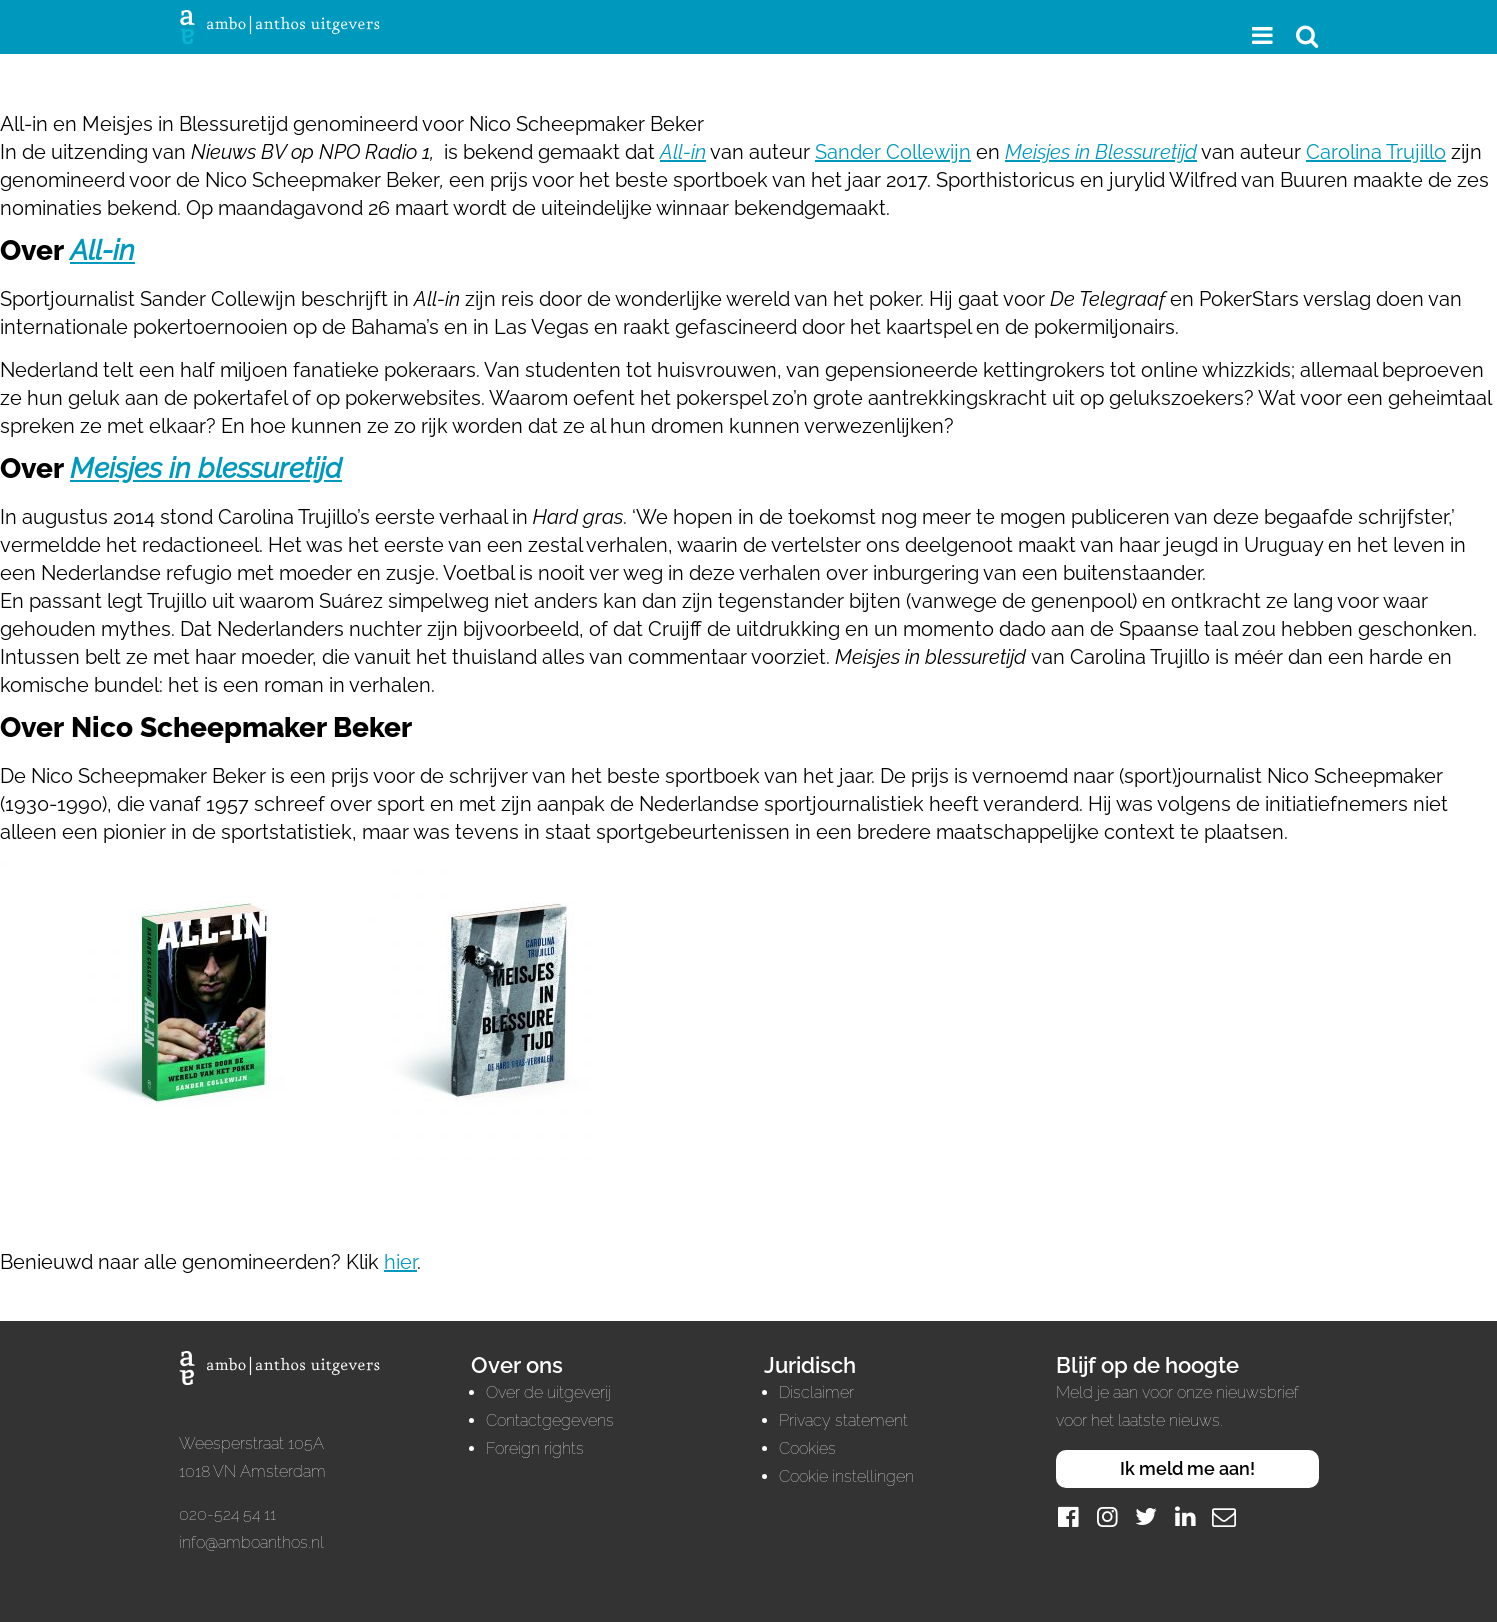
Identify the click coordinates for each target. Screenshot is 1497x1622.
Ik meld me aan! (1187, 1468)
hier (400, 1262)
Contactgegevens (550, 1420)
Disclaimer (816, 1392)
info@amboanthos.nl (251, 1542)
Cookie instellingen (846, 1476)
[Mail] (1224, 1516)
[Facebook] (1068, 1516)
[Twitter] (1146, 1516)
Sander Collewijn (893, 152)
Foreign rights (535, 1448)
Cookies (807, 1448)
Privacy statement (843, 1420)
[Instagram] (1107, 1516)
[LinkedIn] (1185, 1516)
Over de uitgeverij (548, 1392)
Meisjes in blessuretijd (206, 468)
